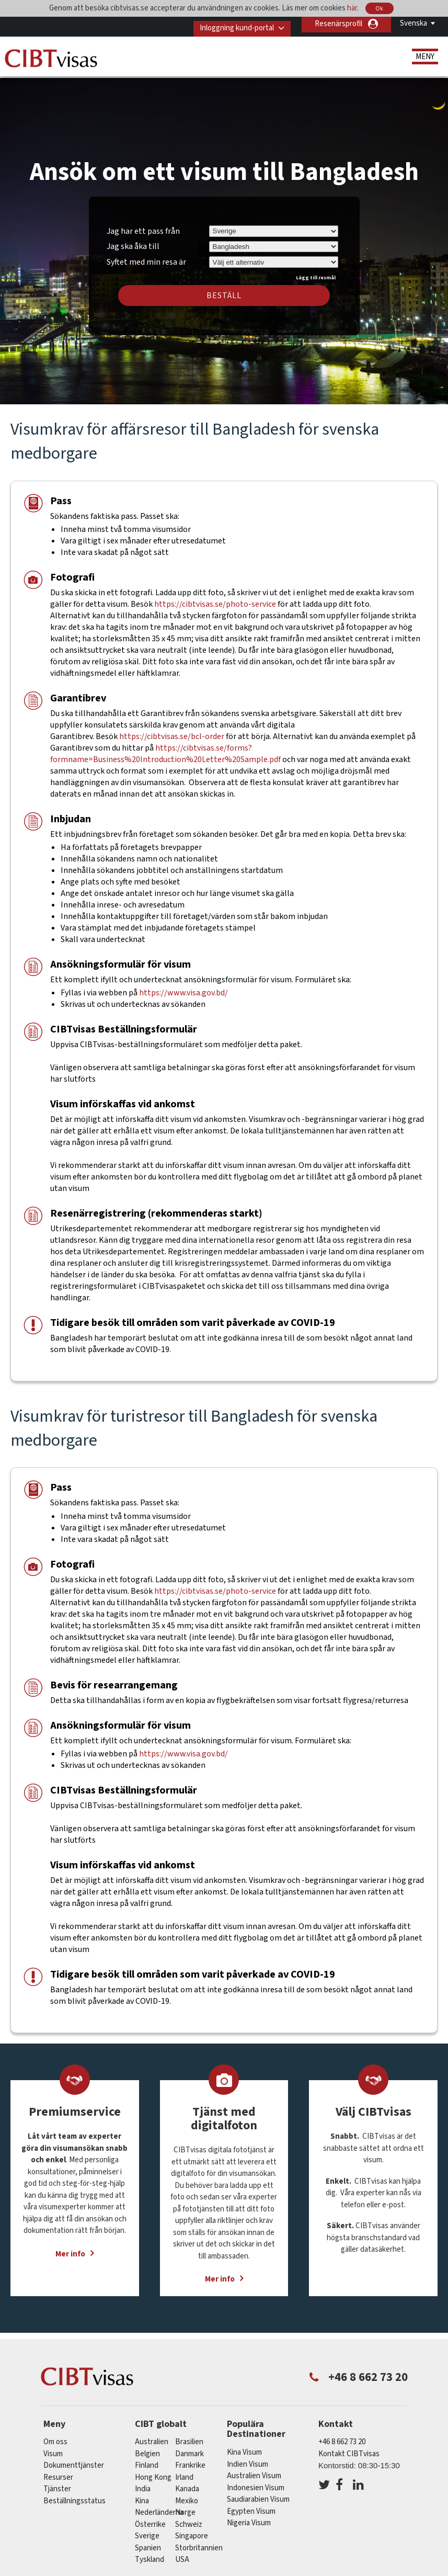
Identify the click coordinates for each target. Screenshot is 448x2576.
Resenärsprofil (338, 23)
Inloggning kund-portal (230, 23)
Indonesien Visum (255, 2480)
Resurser (58, 2470)
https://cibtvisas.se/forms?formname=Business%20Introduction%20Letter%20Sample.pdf (165, 746)
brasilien (189, 2434)
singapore (191, 2528)
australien (151, 2434)
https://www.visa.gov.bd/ (183, 985)
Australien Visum (254, 2468)
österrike (150, 2517)
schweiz (188, 2517)
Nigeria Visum (249, 2515)
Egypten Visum (251, 2504)
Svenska (413, 23)
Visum (53, 2446)
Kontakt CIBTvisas (349, 2446)
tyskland (149, 2552)
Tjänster (58, 2481)
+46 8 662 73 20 (341, 2434)
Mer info (70, 2246)
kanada (187, 2481)
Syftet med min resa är (146, 253)
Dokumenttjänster (73, 2458)
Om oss (55, 2434)
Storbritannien (199, 2540)
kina (142, 2493)
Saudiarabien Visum (258, 2492)
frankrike (190, 2458)
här (352, 8)
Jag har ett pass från (143, 224)
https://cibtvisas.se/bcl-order (171, 729)
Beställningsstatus (74, 2493)
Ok (380, 9)
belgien (147, 2446)
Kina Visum (244, 2444)
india (143, 2481)
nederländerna (159, 2505)
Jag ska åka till (133, 239)
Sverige (147, 2528)
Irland (184, 2470)
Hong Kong (153, 2470)
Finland (146, 2458)
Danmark (189, 2446)
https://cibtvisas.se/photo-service (216, 597)
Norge (185, 2505)
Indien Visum (247, 2457)
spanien (148, 2540)
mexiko (186, 2493)
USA (182, 2552)
